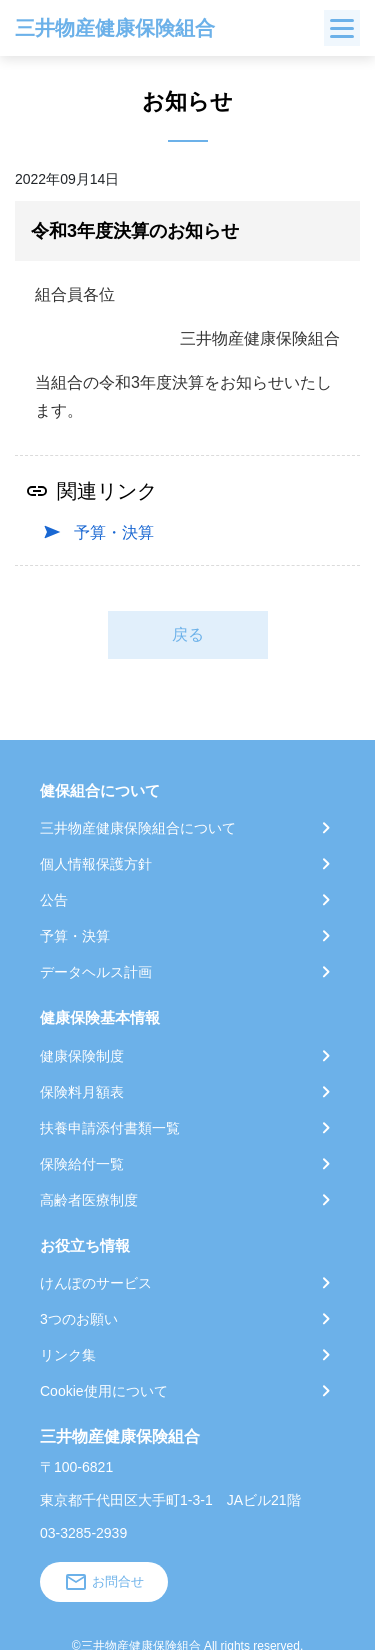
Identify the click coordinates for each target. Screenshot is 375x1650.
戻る (188, 634)
